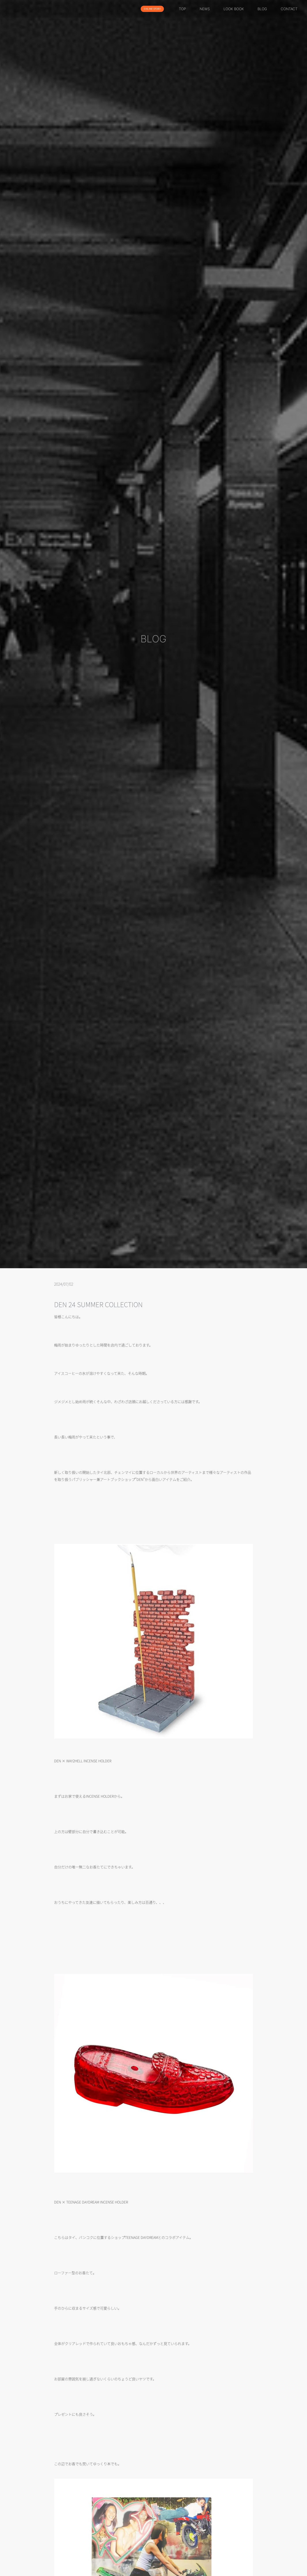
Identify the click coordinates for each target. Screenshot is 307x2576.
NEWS (205, 9)
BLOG (262, 9)
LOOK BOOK (234, 9)
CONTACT (289, 9)
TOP (182, 9)
